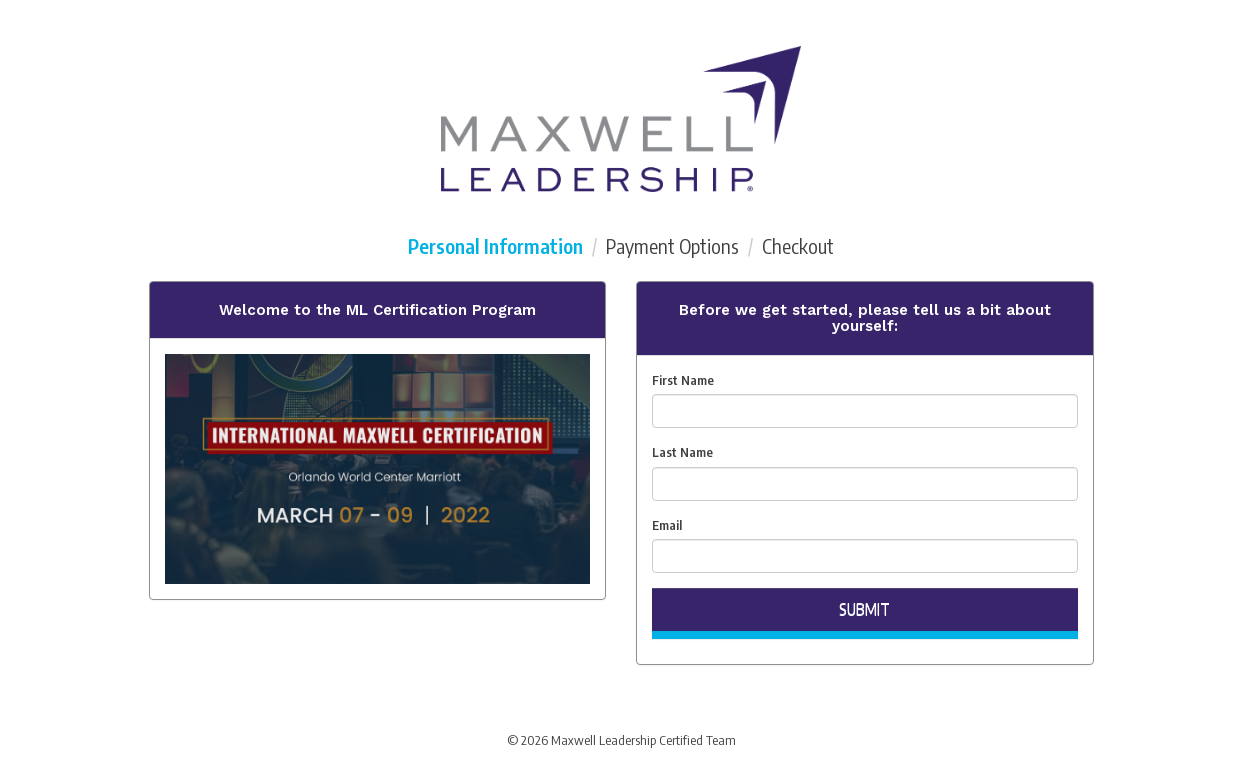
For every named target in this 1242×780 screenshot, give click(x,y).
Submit (864, 609)
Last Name (682, 452)
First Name (683, 380)
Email (667, 525)
